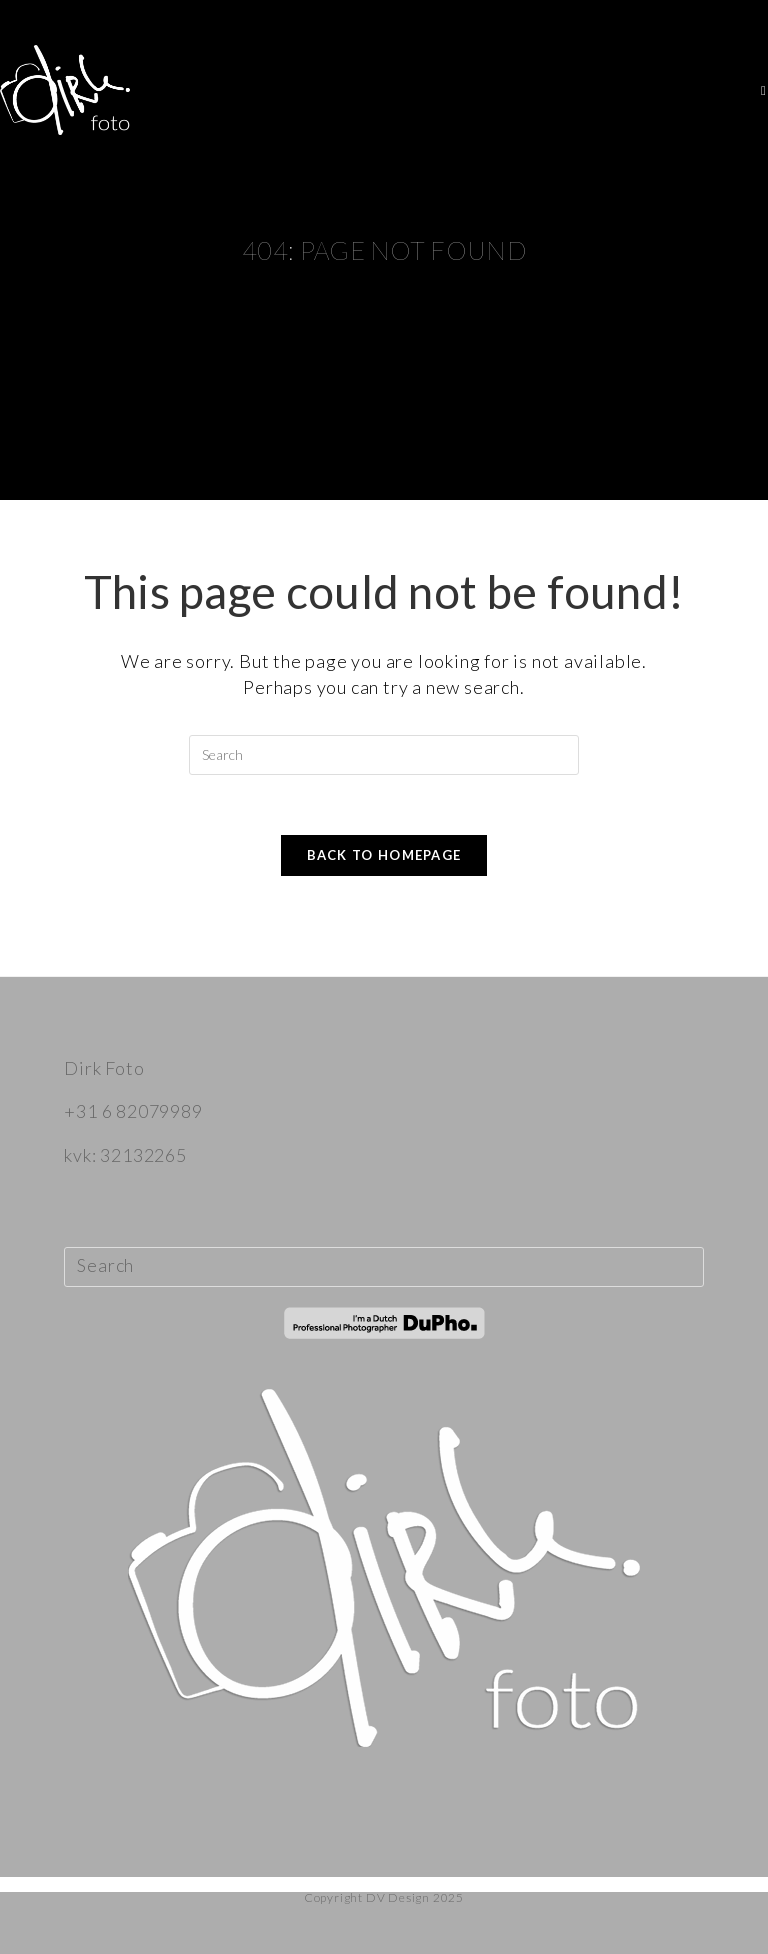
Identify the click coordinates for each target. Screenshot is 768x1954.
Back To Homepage (384, 855)
